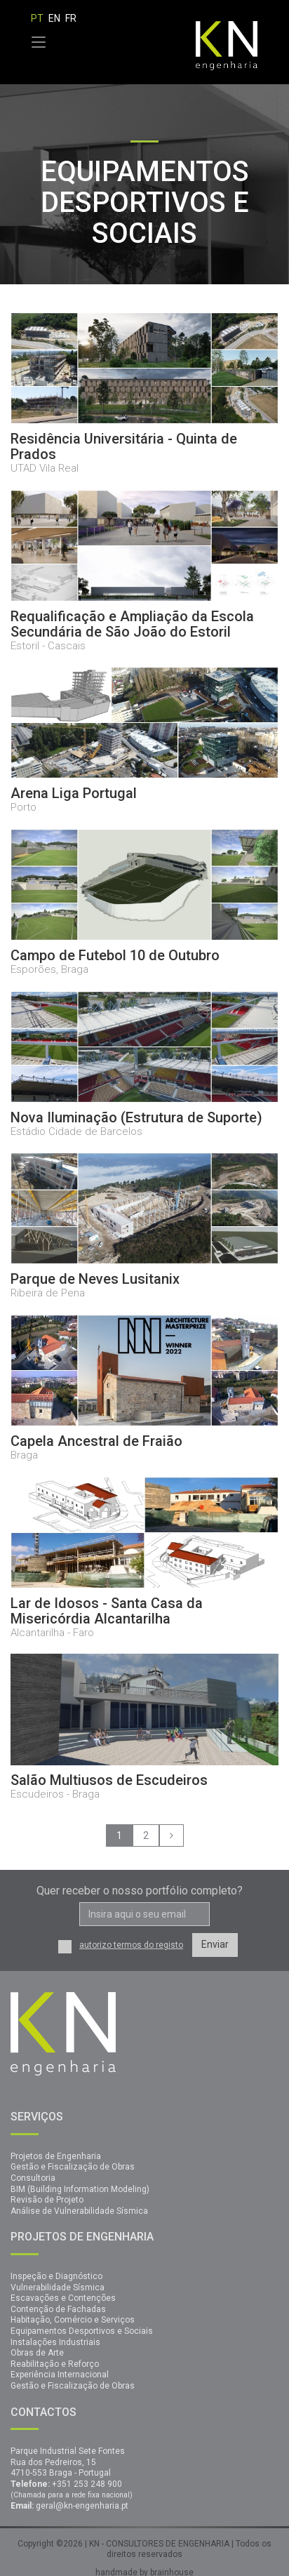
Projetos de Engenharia (56, 2156)
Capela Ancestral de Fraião (96, 1441)
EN (54, 18)
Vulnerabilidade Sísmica (58, 2287)
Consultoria (33, 2178)
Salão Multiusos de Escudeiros (109, 1780)
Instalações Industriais (55, 2342)
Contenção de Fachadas (58, 2309)
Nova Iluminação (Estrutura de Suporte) (136, 1117)
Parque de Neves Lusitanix (95, 1278)
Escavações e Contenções (63, 2298)
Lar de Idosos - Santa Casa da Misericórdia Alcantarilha (107, 1611)
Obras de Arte (37, 2353)
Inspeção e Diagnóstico (56, 2276)
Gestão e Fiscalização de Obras (73, 2167)
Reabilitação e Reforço (55, 2364)
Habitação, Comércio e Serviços (73, 2320)
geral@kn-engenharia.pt (82, 2506)
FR (70, 18)
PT (37, 18)
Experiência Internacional (60, 2374)
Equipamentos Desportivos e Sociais (82, 2331)
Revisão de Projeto (47, 2200)
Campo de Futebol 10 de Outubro (115, 955)
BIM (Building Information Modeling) (80, 2189)
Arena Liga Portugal (74, 793)
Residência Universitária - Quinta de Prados (124, 446)
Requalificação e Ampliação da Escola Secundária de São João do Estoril (132, 624)
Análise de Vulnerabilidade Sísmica (79, 2211)
